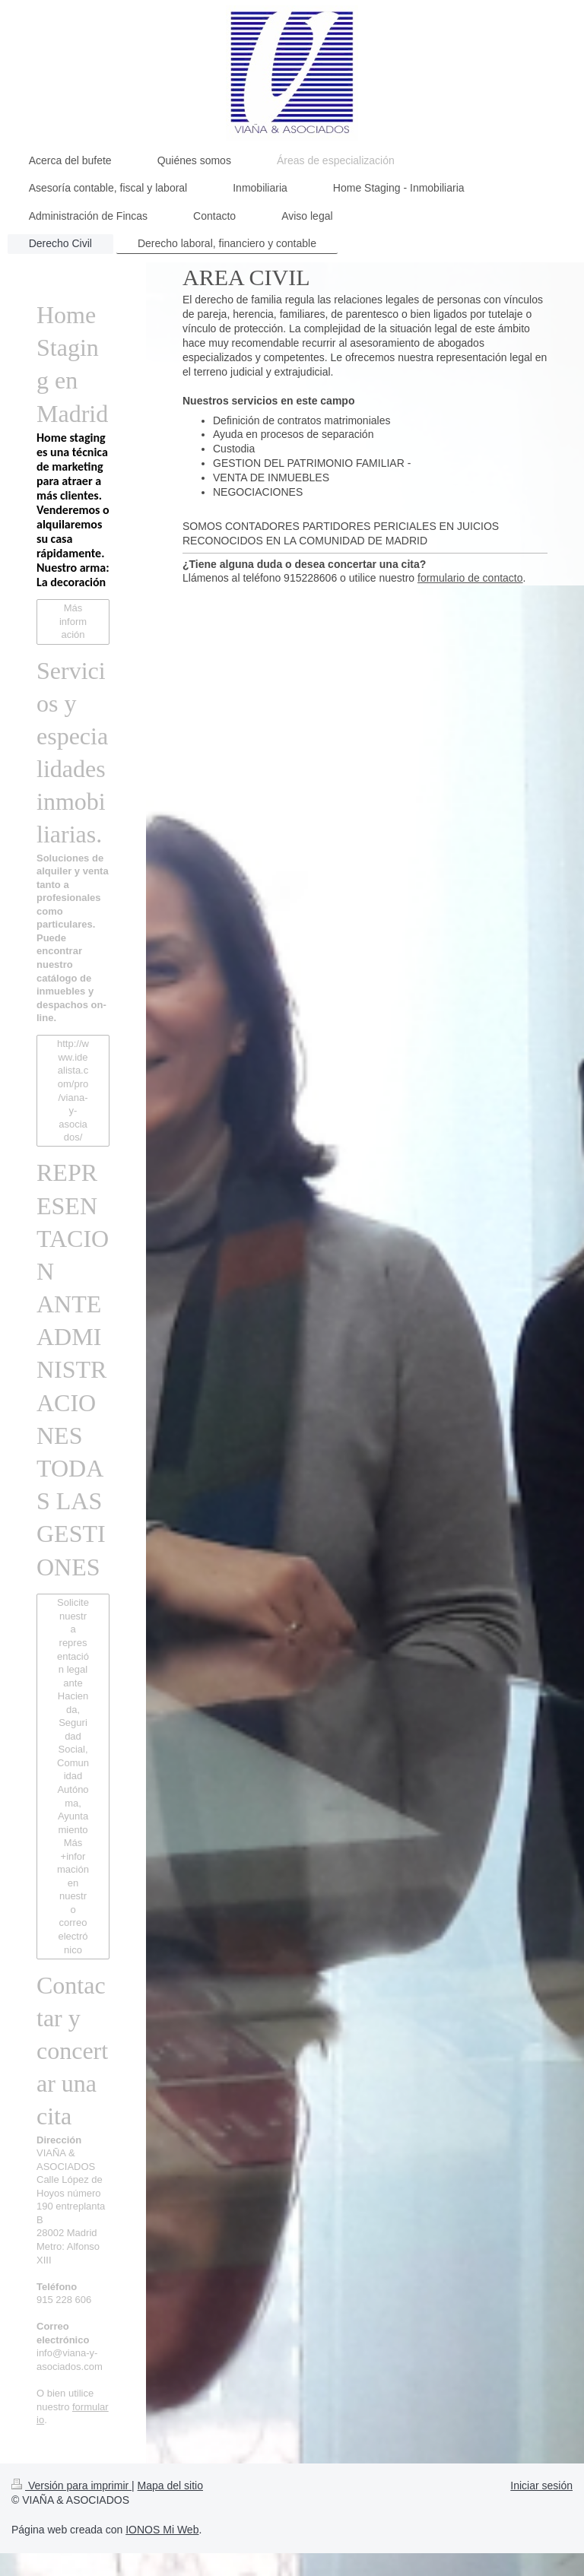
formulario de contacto (470, 578)
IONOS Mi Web (161, 2530)
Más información (73, 621)
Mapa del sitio (170, 2485)
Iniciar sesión (541, 2485)
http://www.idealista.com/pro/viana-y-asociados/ (73, 1090)
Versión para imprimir (71, 2485)
